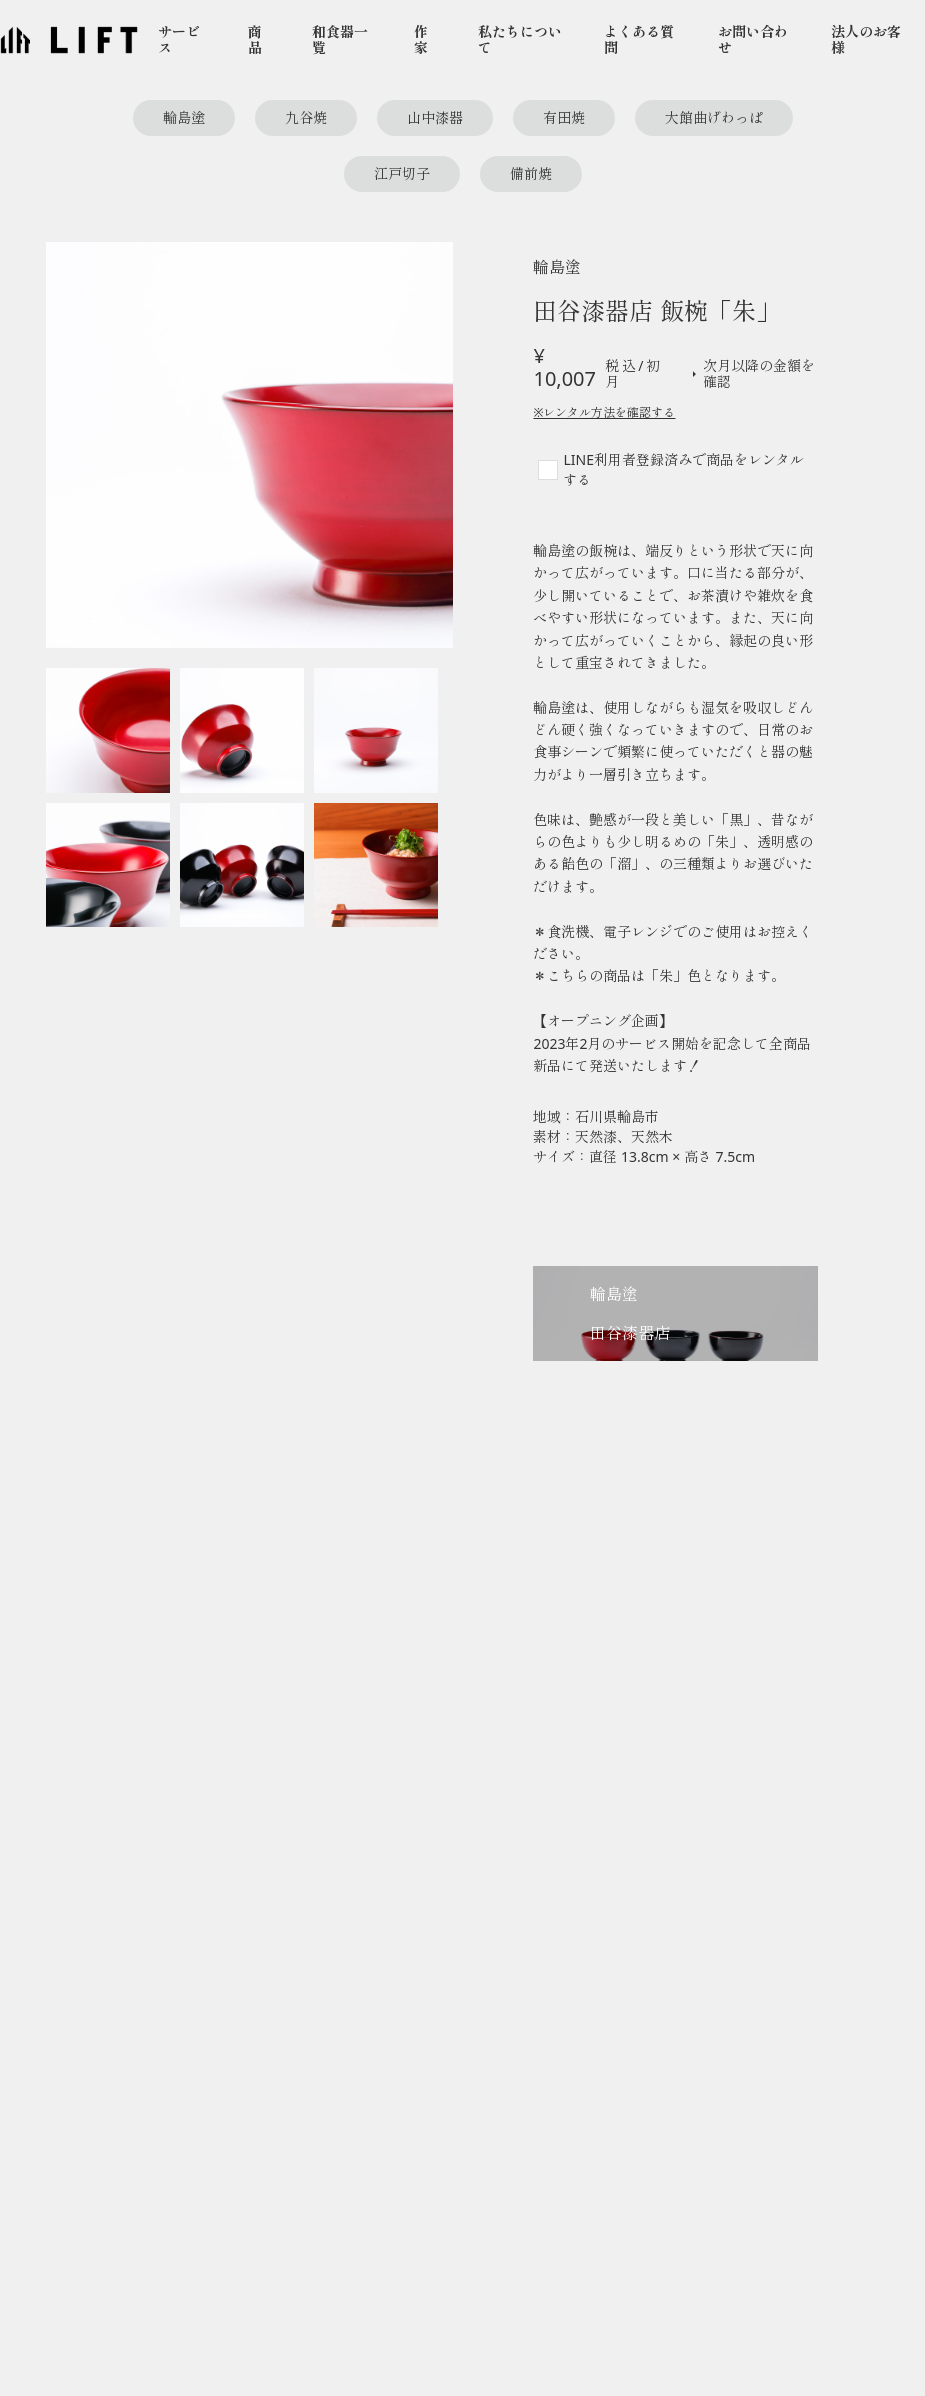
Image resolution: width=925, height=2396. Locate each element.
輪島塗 (184, 117)
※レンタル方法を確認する (604, 413)
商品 (255, 39)
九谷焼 (306, 117)
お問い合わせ (753, 39)
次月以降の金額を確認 (751, 374)
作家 (421, 39)
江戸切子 (402, 173)
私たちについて (520, 39)
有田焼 (564, 117)
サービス (179, 39)
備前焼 (531, 173)
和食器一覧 (340, 39)
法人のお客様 (866, 39)
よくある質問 (639, 39)
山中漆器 (435, 117)
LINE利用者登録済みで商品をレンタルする (683, 469)
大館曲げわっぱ (714, 117)
